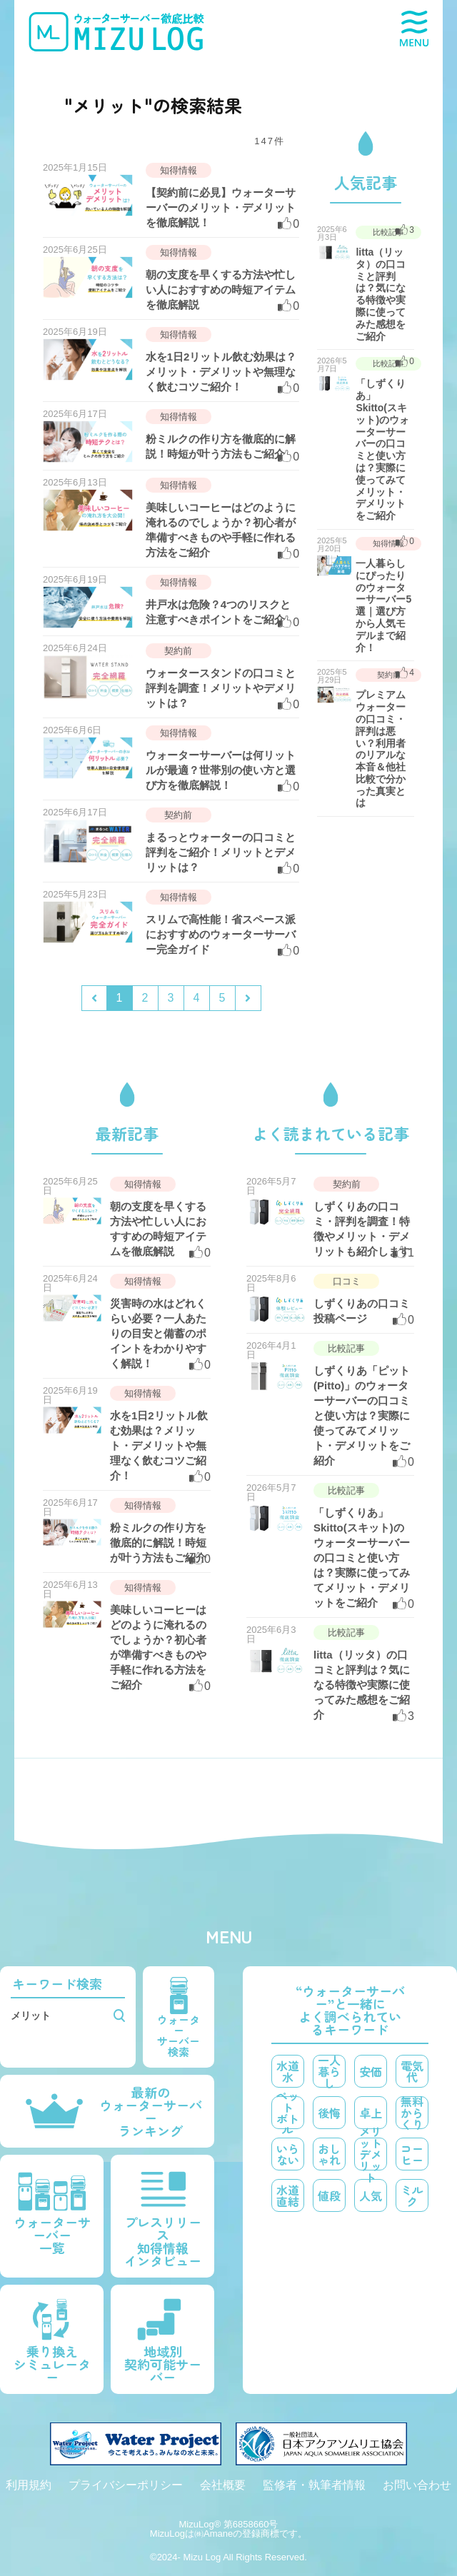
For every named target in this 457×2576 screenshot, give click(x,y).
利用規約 (28, 2485)
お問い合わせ (417, 2485)
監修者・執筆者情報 (314, 2485)
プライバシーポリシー (126, 2485)
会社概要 (223, 2485)
